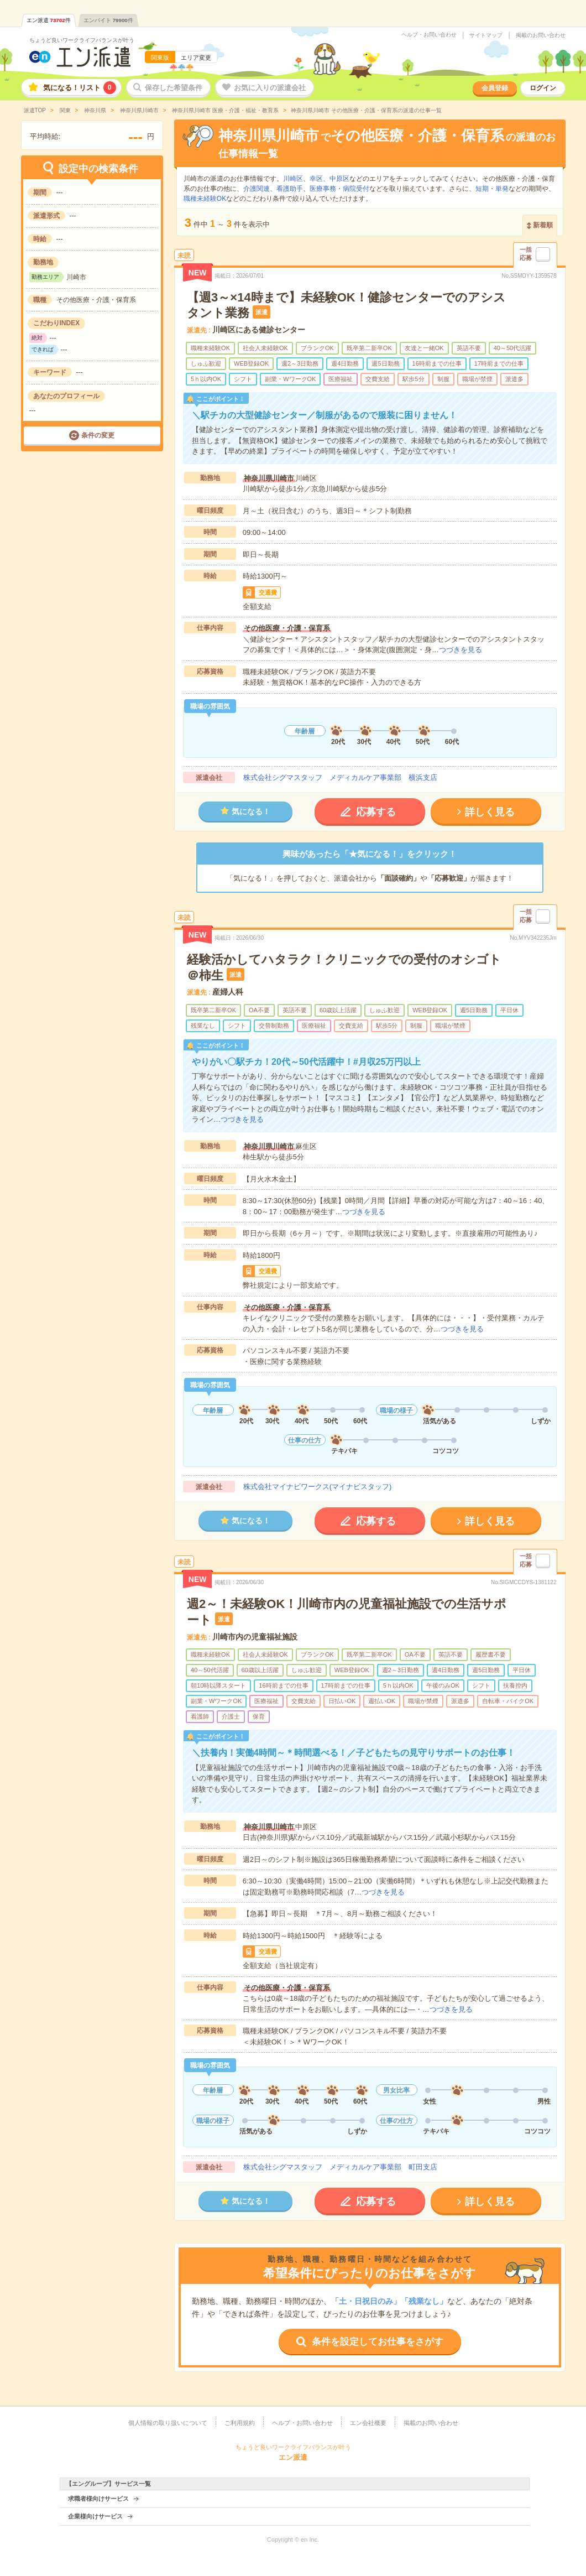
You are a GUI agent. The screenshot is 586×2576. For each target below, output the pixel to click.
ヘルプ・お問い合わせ (429, 35)
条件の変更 (97, 435)
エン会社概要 (368, 2422)
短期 (482, 188)
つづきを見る (460, 650)
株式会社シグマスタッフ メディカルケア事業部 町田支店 (340, 2167)
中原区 (339, 179)
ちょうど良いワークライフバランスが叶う (81, 40)
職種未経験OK (205, 198)
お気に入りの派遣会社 (270, 88)
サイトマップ (486, 35)
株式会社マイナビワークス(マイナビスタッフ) (317, 1486)
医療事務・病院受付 (339, 188)
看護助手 (289, 188)
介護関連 (256, 188)
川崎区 (293, 179)
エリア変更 (196, 57)
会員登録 (495, 88)
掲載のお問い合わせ (541, 35)
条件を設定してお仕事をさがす (377, 2341)
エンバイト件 (108, 20)
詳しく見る (490, 812)
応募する (376, 812)
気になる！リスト (79, 87)
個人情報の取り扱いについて (167, 2422)
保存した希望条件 (173, 88)
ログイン (543, 88)
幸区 (316, 179)
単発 (502, 188)
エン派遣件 (49, 20)
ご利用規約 (239, 2422)
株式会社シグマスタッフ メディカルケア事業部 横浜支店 (340, 777)
